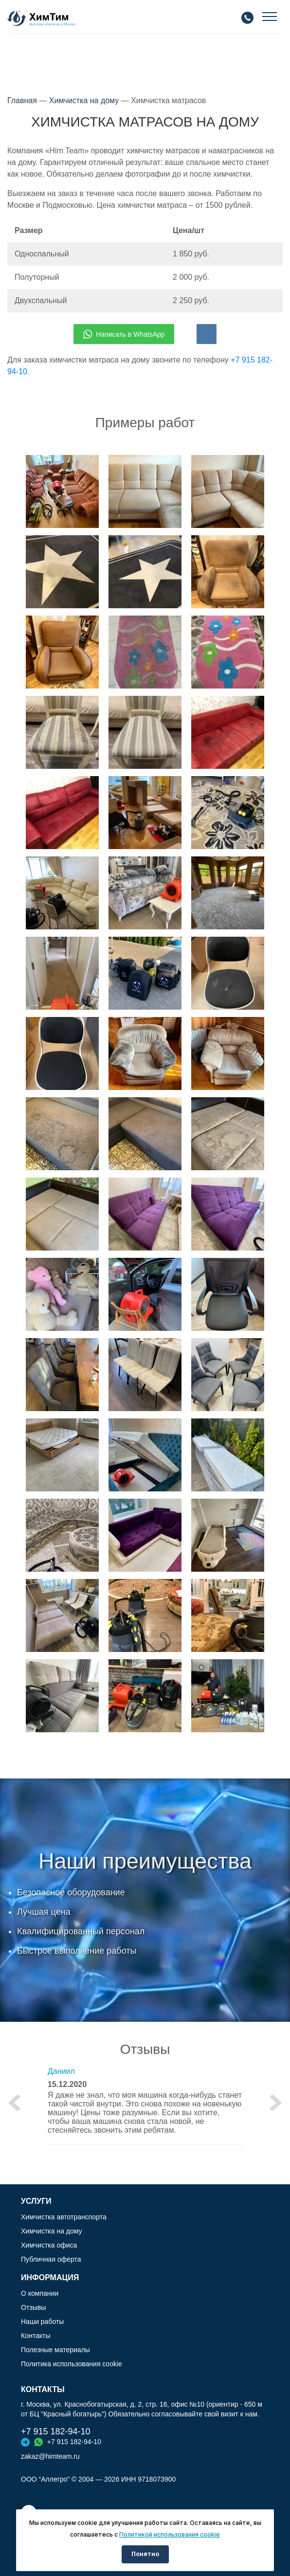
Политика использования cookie (71, 2364)
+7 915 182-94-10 (56, 2431)
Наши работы (42, 2321)
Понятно (145, 2554)
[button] (14, 2103)
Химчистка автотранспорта (64, 2217)
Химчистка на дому (84, 100)
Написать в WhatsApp (123, 334)
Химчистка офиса (49, 2245)
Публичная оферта (51, 2259)
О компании (39, 2293)
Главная (22, 100)
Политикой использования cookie (169, 2534)
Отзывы (33, 2307)
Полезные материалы (55, 2350)
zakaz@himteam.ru (50, 2456)
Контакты (35, 2336)
